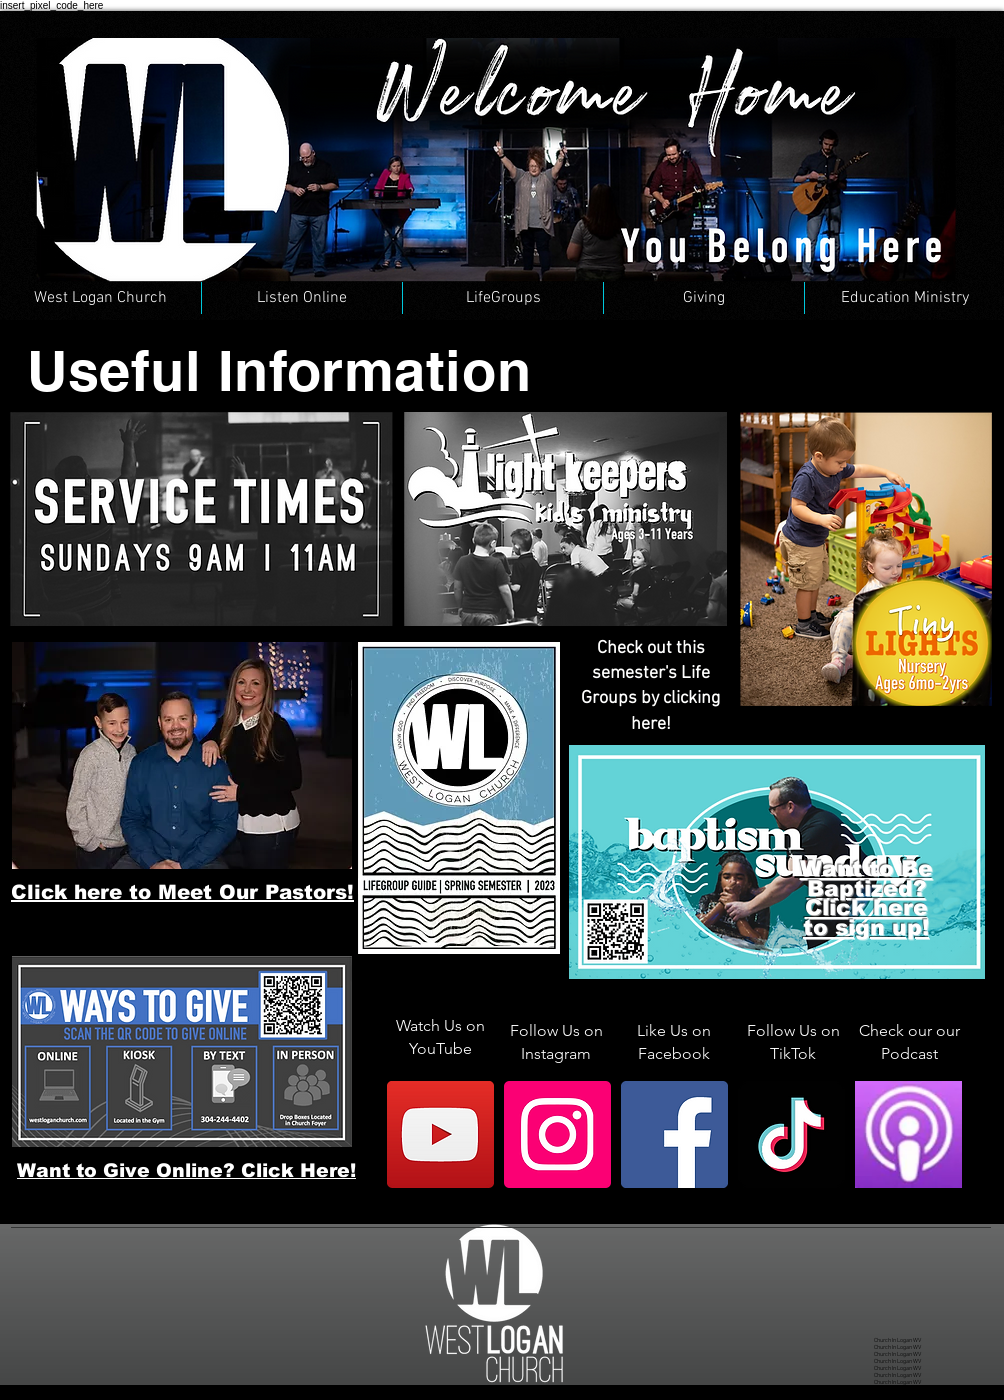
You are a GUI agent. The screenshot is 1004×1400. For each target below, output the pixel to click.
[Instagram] (557, 1134)
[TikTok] (791, 1134)
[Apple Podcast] (908, 1134)
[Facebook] (674, 1134)
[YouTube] (440, 1134)
